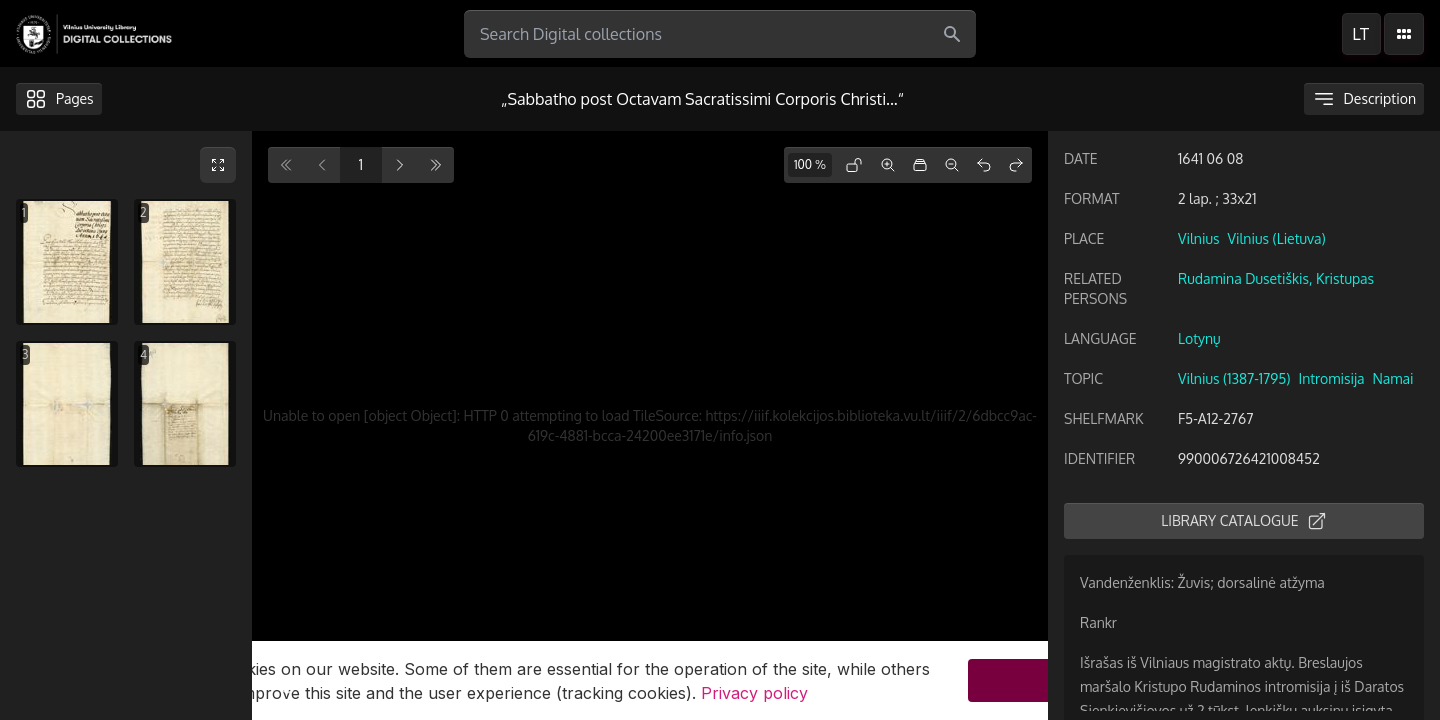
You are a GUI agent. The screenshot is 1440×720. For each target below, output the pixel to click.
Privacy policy (754, 696)
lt (1361, 34)
